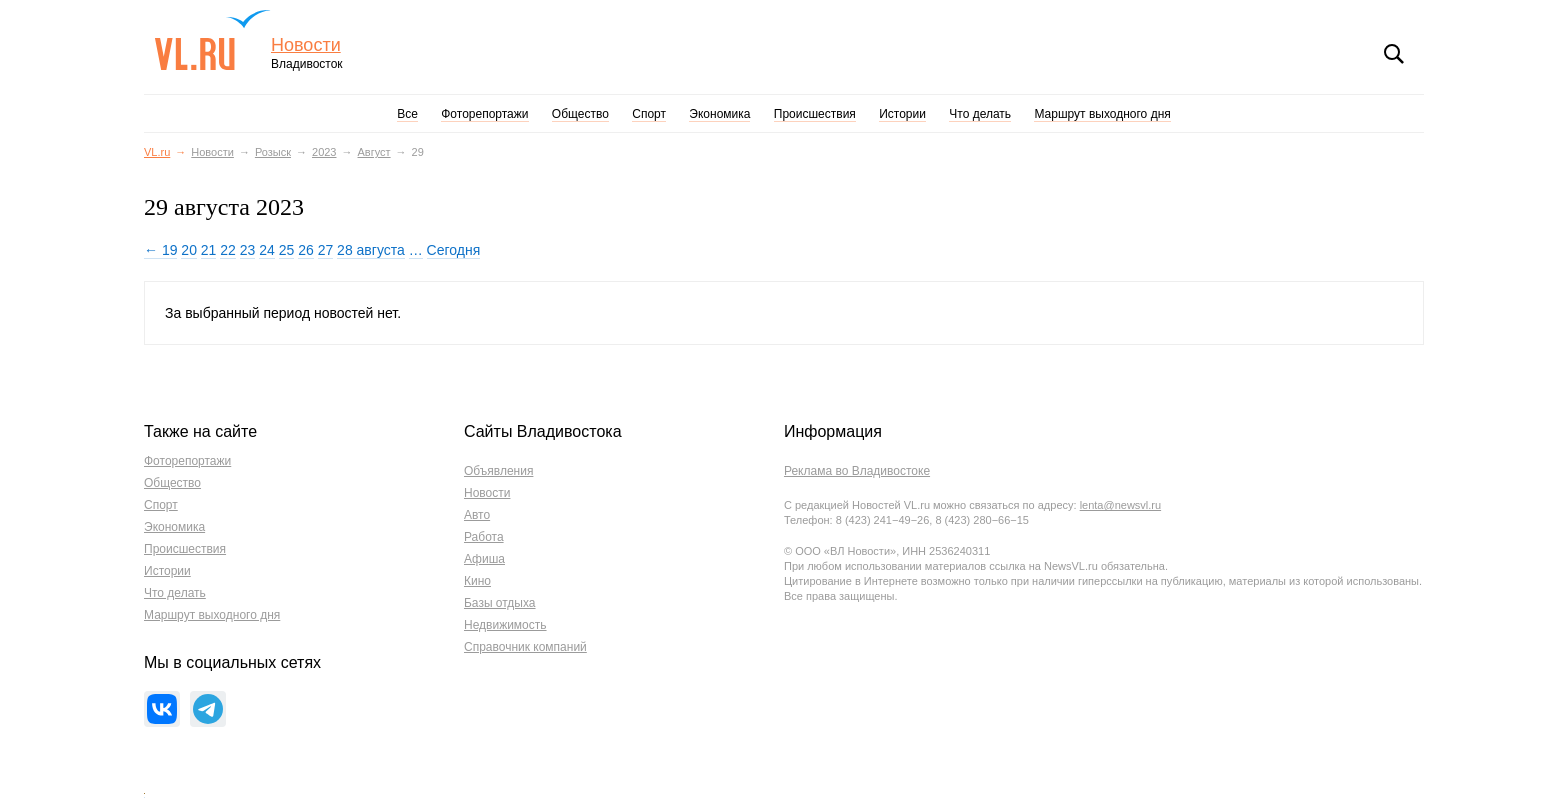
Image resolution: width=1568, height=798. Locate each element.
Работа (484, 537)
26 (306, 250)
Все (407, 114)
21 (209, 250)
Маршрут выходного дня (1102, 114)
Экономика (719, 114)
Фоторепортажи (484, 114)
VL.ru (212, 40)
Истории (902, 114)
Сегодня (454, 250)
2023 (324, 152)
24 (267, 250)
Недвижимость (505, 625)
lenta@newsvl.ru (1120, 505)
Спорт (649, 114)
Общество (580, 114)
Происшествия (815, 114)
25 (287, 250)
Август (374, 152)
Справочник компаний (525, 647)
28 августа (371, 250)
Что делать (980, 114)
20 (189, 250)
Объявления (498, 471)
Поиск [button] (1394, 54)
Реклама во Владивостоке (857, 471)
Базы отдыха (500, 603)
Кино (477, 581)
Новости (306, 45)
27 (326, 250)
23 (248, 250)
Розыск (273, 152)
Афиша (484, 559)
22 (228, 250)
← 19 (160, 250)
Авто (477, 515)
